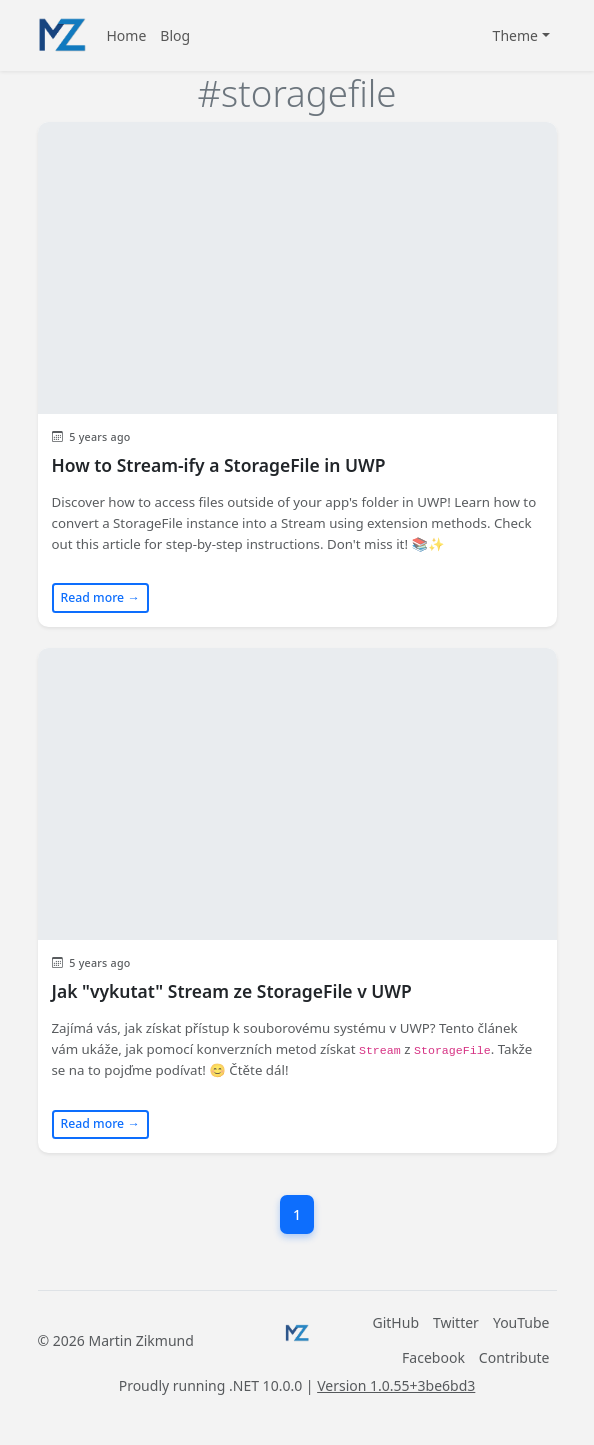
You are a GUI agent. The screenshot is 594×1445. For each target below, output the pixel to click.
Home (127, 35)
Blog (175, 35)
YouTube (521, 1322)
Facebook (433, 1357)
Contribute (514, 1357)
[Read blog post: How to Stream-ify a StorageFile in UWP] (297, 374)
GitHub (396, 1322)
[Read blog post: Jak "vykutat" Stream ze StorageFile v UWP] (297, 900)
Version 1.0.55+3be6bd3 (396, 1385)
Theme (515, 35)
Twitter (456, 1322)
